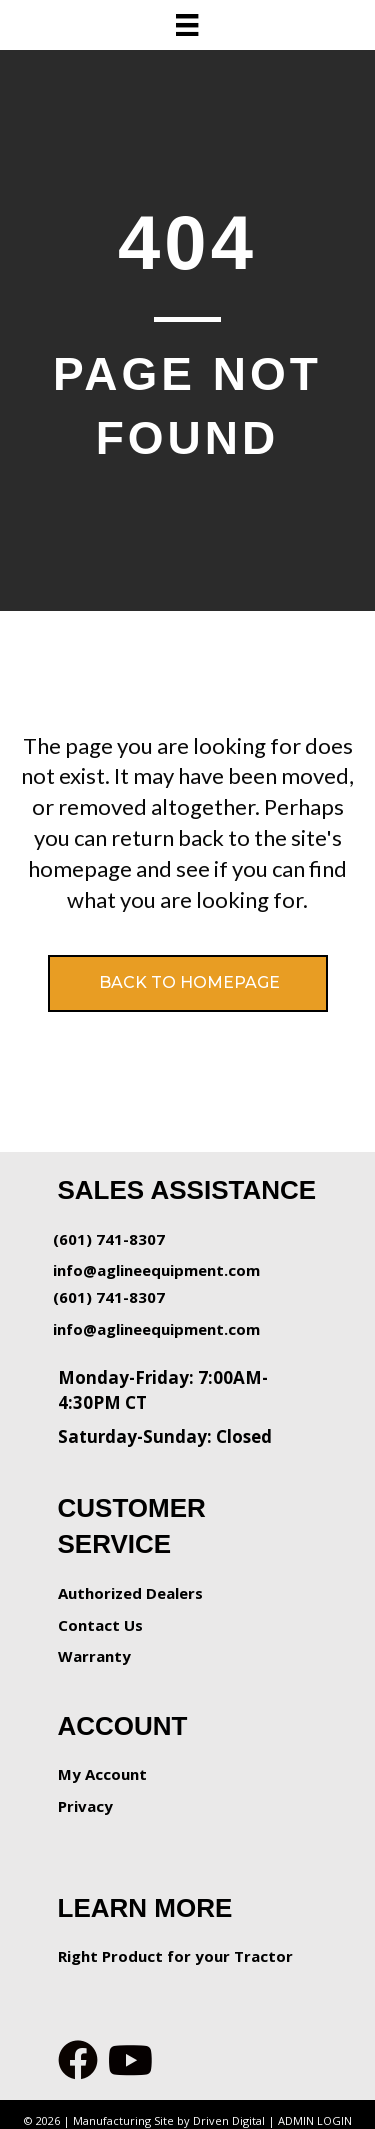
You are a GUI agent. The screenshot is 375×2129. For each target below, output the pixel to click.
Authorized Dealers (130, 1593)
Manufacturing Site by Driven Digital (169, 2120)
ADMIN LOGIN (315, 2120)
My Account (102, 1774)
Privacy (85, 1806)
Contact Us (100, 1625)
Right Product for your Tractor (175, 1956)
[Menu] (187, 25)
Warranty (94, 1656)
